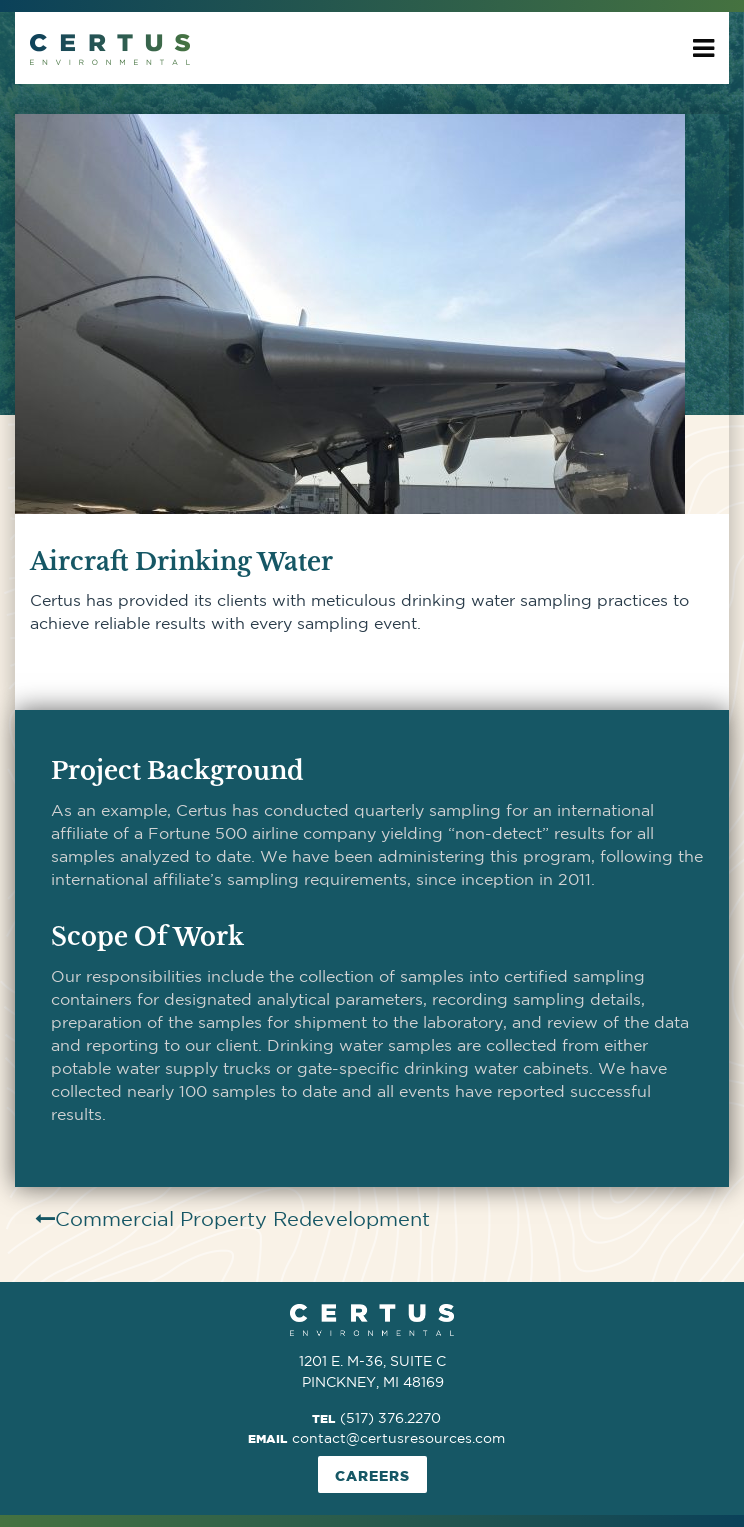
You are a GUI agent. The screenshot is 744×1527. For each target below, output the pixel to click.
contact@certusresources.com (398, 1438)
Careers (372, 1475)
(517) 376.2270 (390, 1418)
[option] (372, 314)
